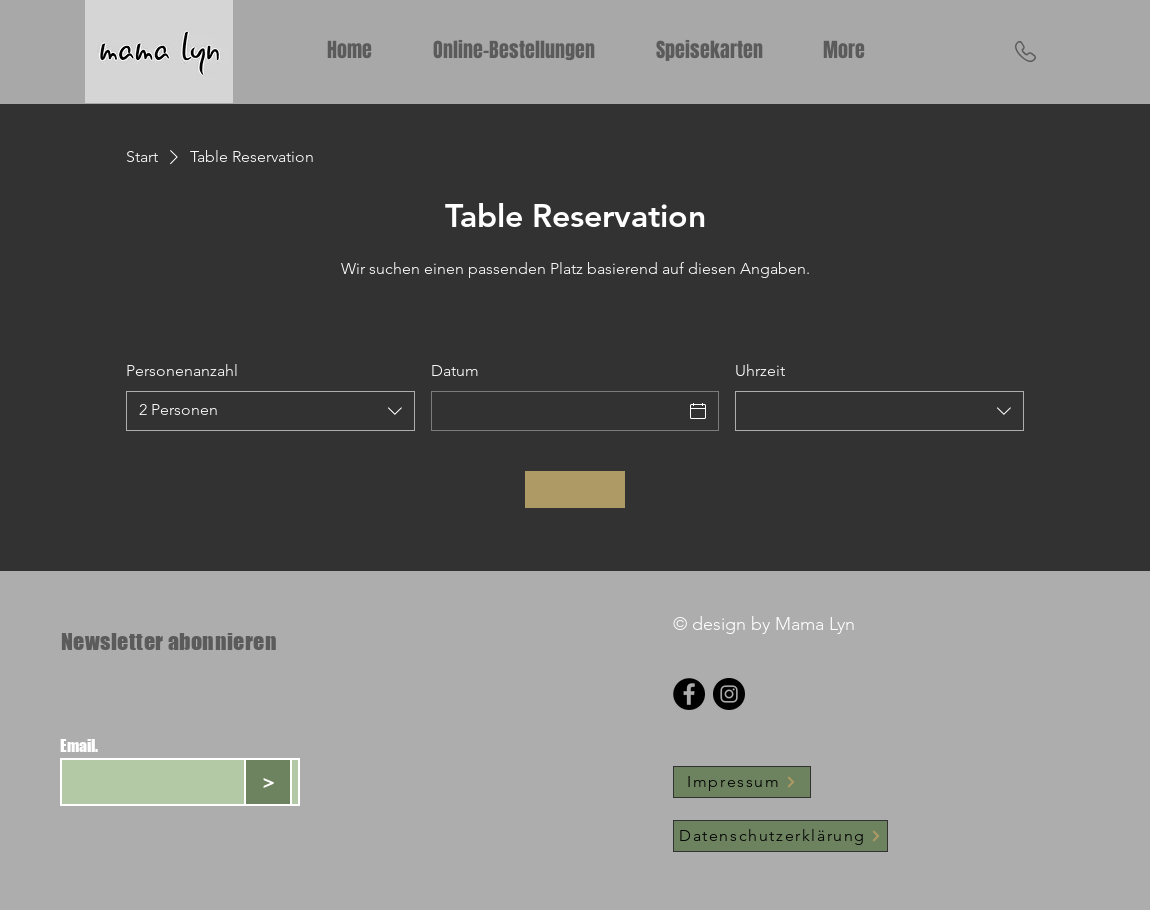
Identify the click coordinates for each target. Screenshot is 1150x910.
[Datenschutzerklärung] (780, 836)
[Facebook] (689, 694)
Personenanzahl (182, 370)
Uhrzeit (760, 370)
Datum (455, 370)
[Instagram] (729, 694)
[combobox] (270, 411)
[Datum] (557, 411)
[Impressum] (742, 782)
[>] (268, 782)
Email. (79, 746)
